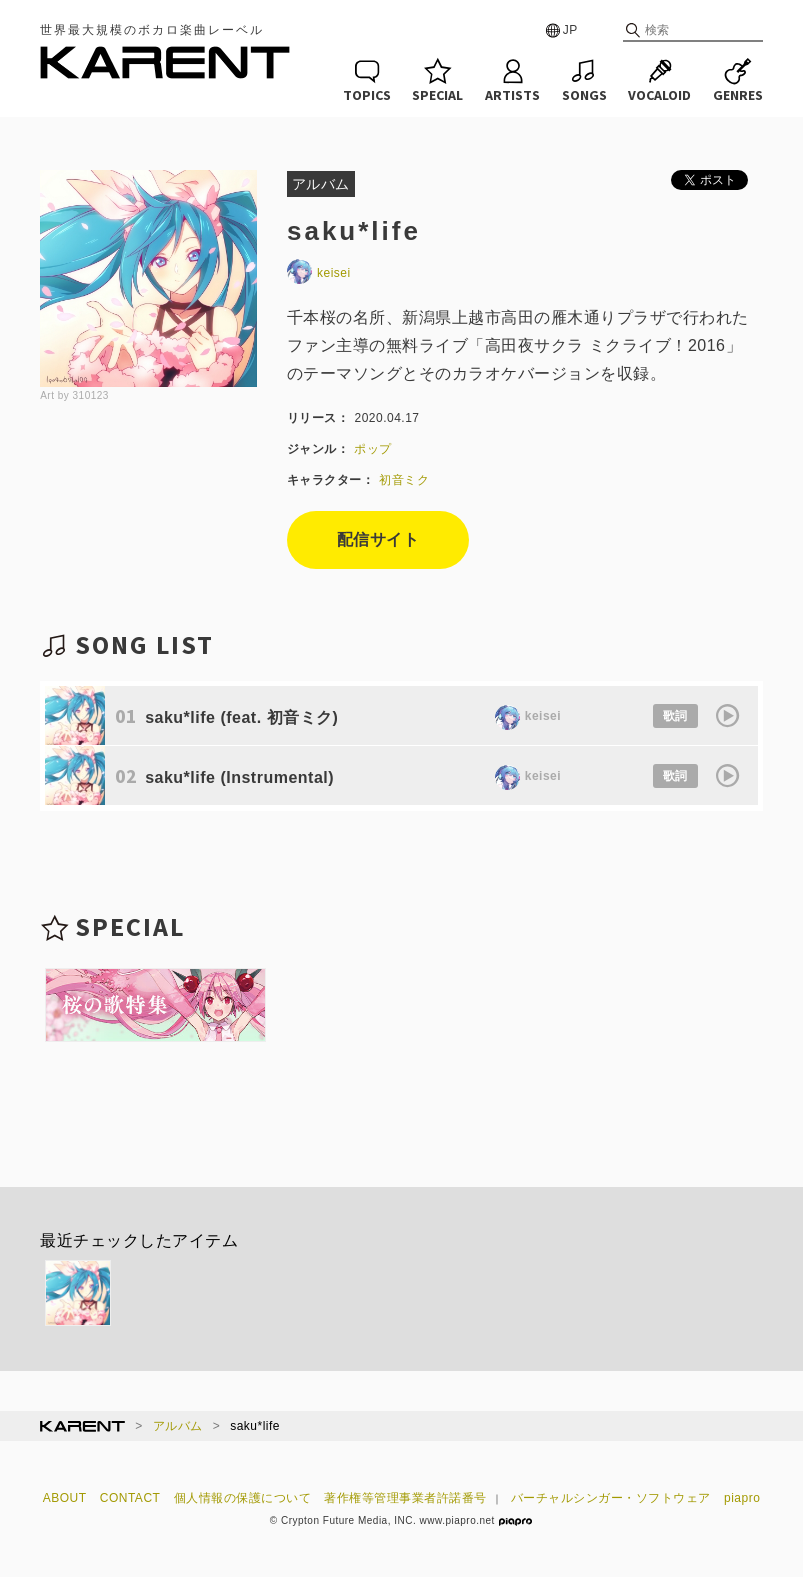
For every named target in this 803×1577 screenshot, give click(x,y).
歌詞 (675, 716)
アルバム (178, 1426)
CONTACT (130, 1498)
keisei (319, 273)
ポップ (373, 449)
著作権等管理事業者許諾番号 (405, 1498)
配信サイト (378, 539)
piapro (742, 1498)
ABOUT (65, 1498)
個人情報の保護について (243, 1498)
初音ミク (404, 480)
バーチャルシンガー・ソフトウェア (611, 1498)
